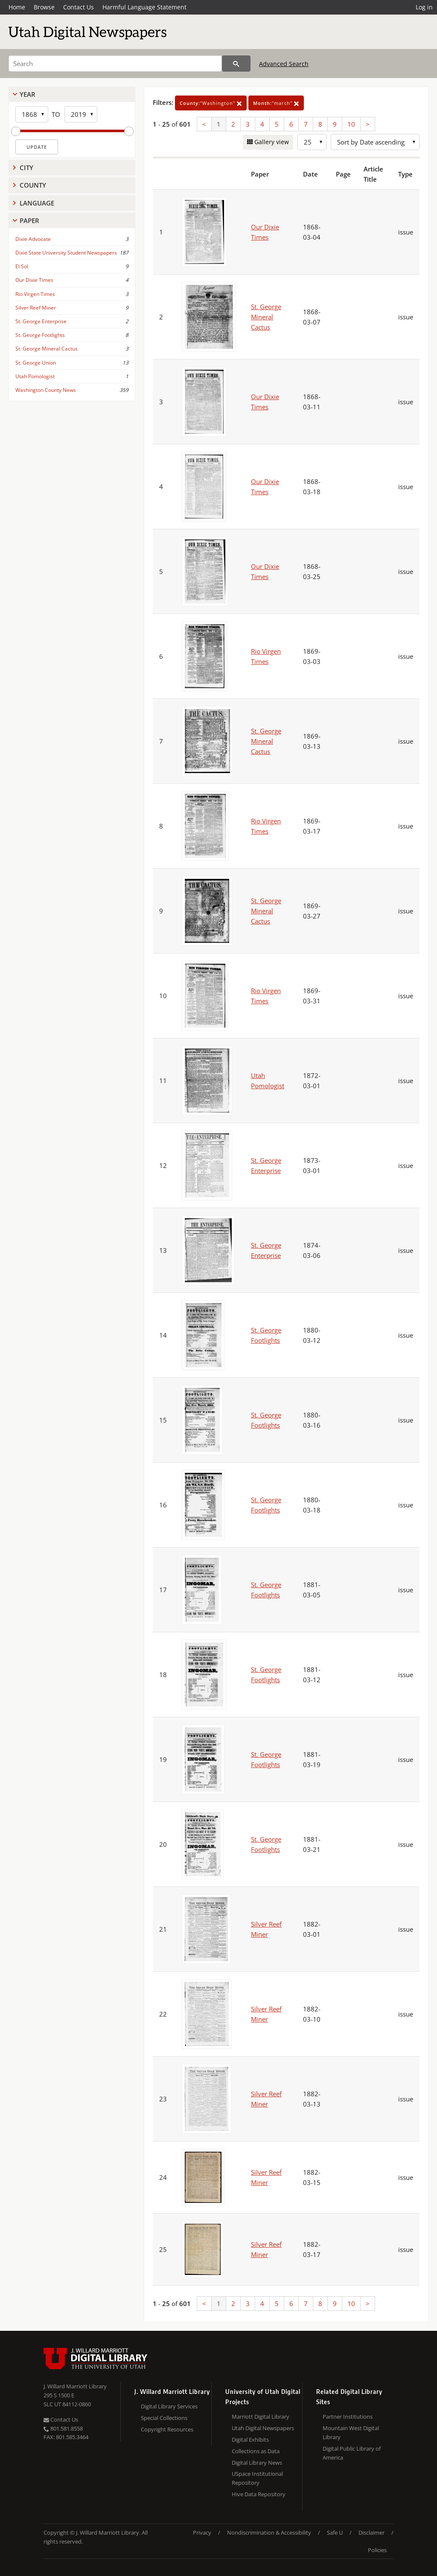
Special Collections (164, 2418)
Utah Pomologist (35, 376)
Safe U (335, 2532)
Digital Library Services (169, 2406)
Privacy (202, 2532)
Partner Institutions (348, 2416)
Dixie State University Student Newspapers (66, 252)
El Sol (21, 266)
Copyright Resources (167, 2429)
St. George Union (35, 362)
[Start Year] (31, 114)
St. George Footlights (40, 335)
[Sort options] (375, 142)
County (33, 185)
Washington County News (45, 390)
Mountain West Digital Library (351, 2432)
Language (37, 203)
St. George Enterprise (41, 321)
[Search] (115, 63)
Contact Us (78, 7)
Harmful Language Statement (144, 7)
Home (17, 7)
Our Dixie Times (34, 280)
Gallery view (271, 142)
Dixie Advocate (33, 239)
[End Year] (80, 114)
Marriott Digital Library (260, 2416)
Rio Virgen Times (35, 294)
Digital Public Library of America (352, 2453)
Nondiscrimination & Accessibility (269, 2532)
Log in (424, 7)
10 (351, 124)
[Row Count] (311, 142)
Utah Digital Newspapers (263, 2428)
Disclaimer (371, 2532)
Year (27, 94)
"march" (276, 103)
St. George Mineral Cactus (46, 348)
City (26, 167)
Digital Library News (257, 2462)
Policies (377, 2550)
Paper (29, 220)
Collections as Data (256, 2451)
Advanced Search (284, 64)
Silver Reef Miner (35, 307)
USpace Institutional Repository (257, 2478)
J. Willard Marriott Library (75, 2386)
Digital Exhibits (250, 2439)
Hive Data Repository (259, 2494)
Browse (44, 7)
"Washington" (211, 103)
